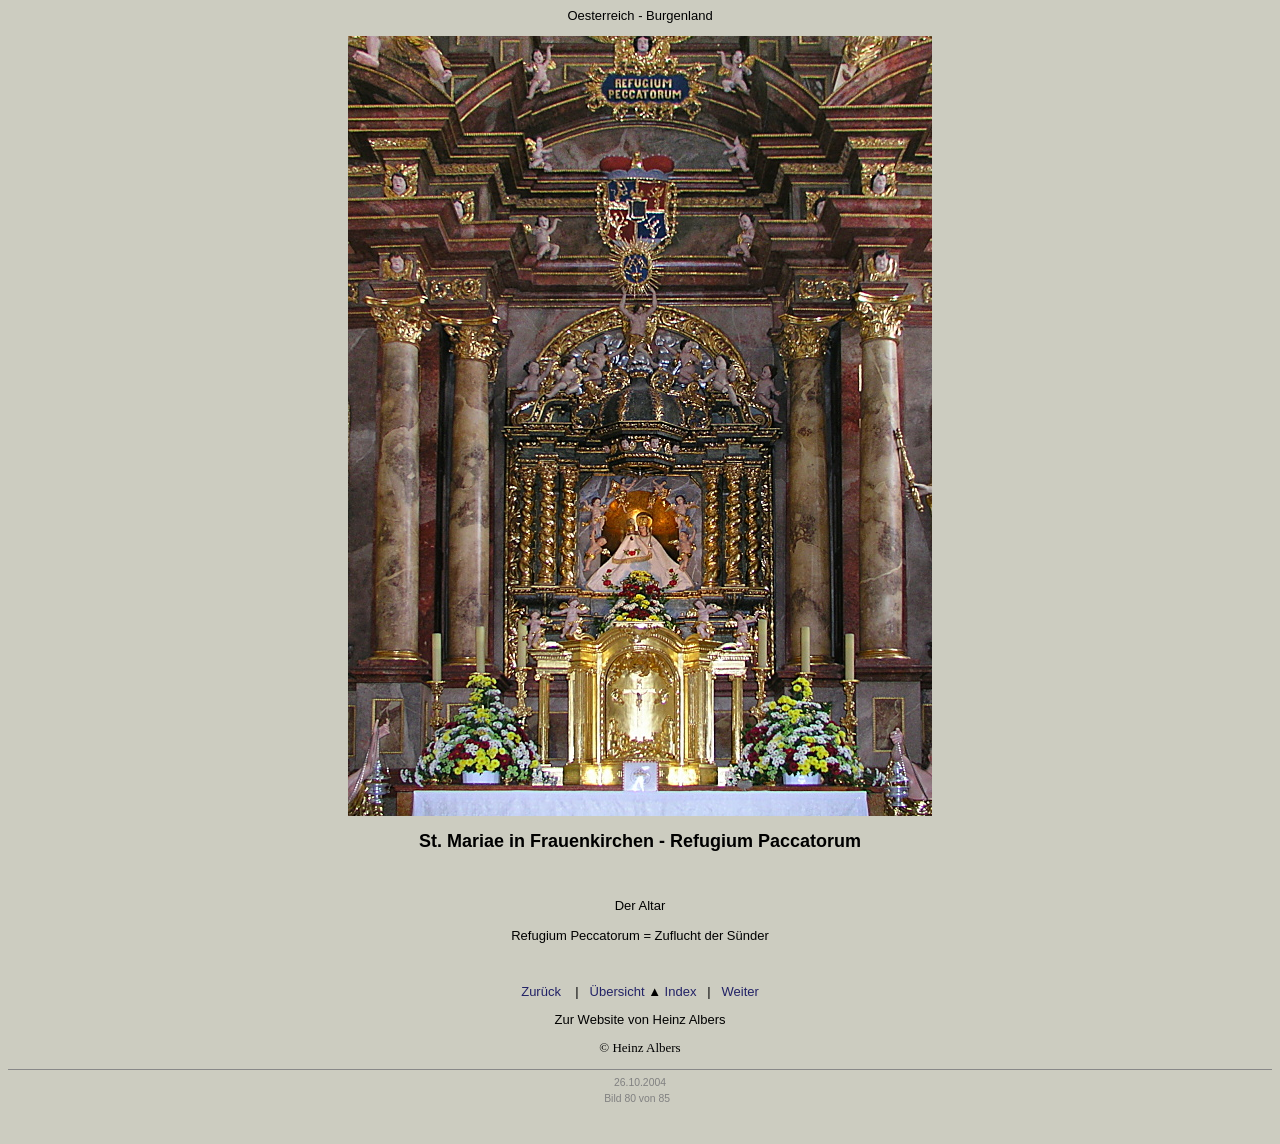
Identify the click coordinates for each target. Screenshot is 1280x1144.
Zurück (542, 991)
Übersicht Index (643, 991)
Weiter (739, 991)
